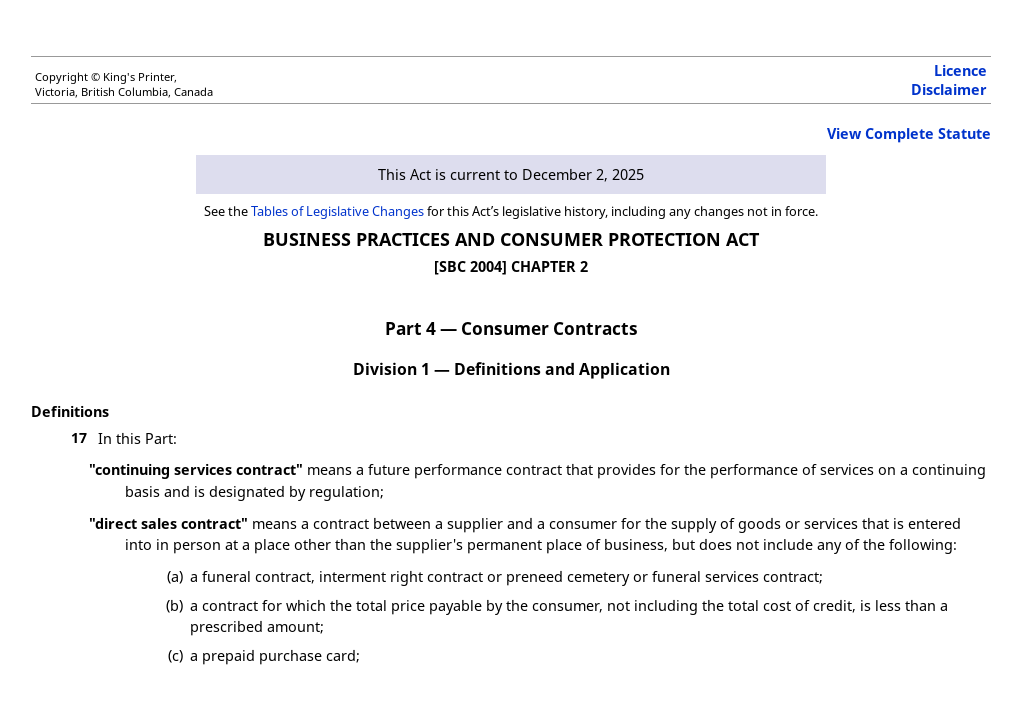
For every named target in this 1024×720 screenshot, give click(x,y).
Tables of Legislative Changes (337, 211)
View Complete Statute (909, 133)
